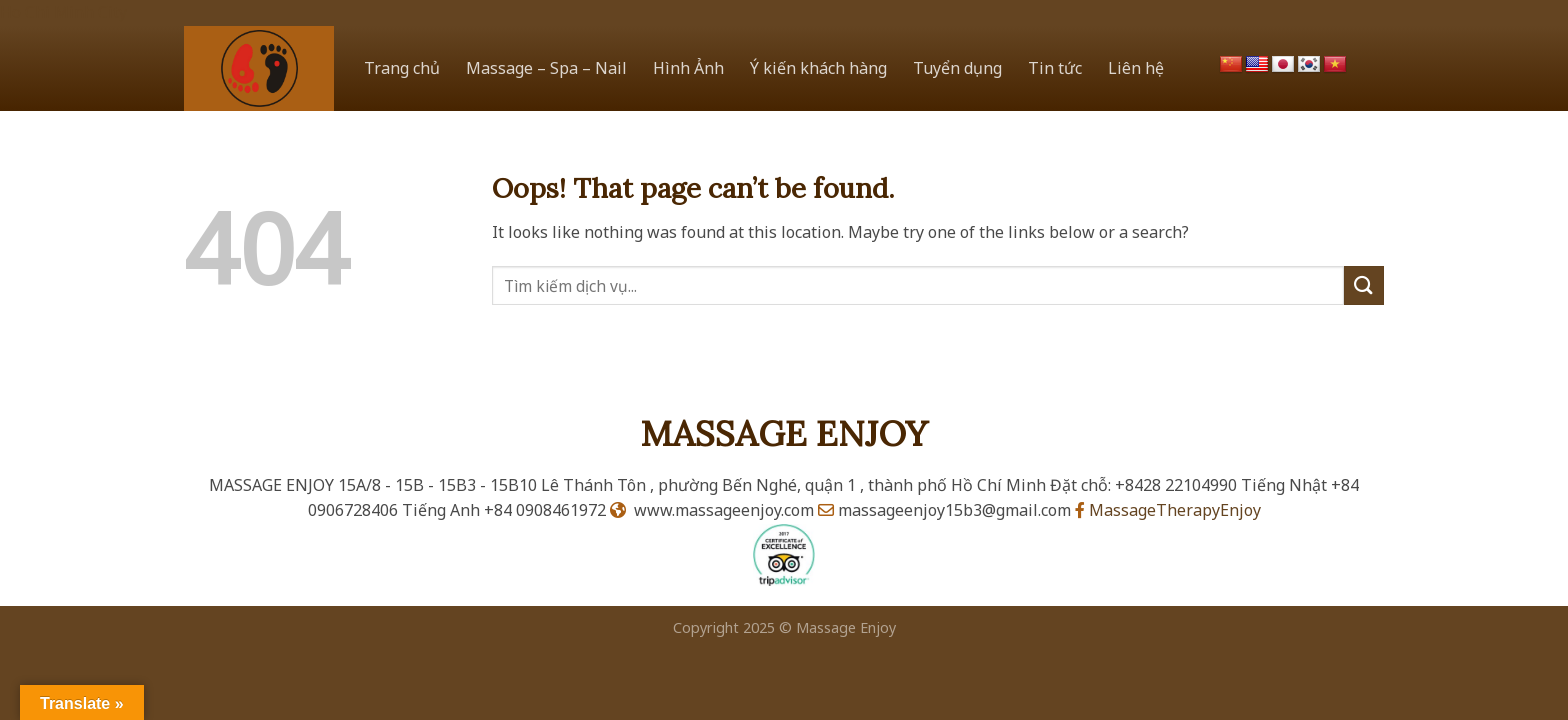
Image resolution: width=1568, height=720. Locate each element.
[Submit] (1364, 285)
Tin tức (1055, 68)
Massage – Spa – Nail (546, 68)
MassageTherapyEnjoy (1168, 510)
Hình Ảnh (688, 68)
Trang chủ (402, 68)
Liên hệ (1136, 68)
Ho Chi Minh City (63, 12)
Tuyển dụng (957, 68)
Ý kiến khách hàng (818, 68)
